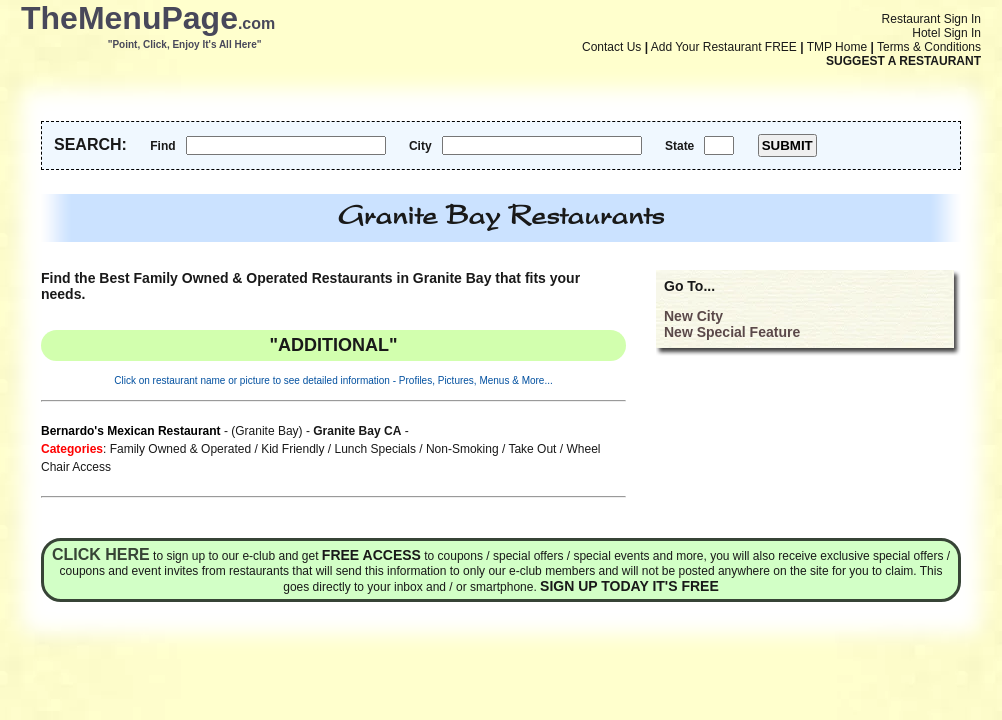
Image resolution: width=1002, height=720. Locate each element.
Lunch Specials (375, 449)
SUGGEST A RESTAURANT (903, 61)
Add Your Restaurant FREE (724, 47)
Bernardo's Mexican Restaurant (131, 431)
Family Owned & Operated (180, 449)
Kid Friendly (292, 449)
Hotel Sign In (946, 33)
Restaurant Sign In (931, 19)
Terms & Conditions (929, 47)
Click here (101, 554)
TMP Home (837, 47)
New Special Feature (732, 332)
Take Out (532, 449)
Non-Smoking (462, 449)
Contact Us (611, 47)
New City (693, 316)
